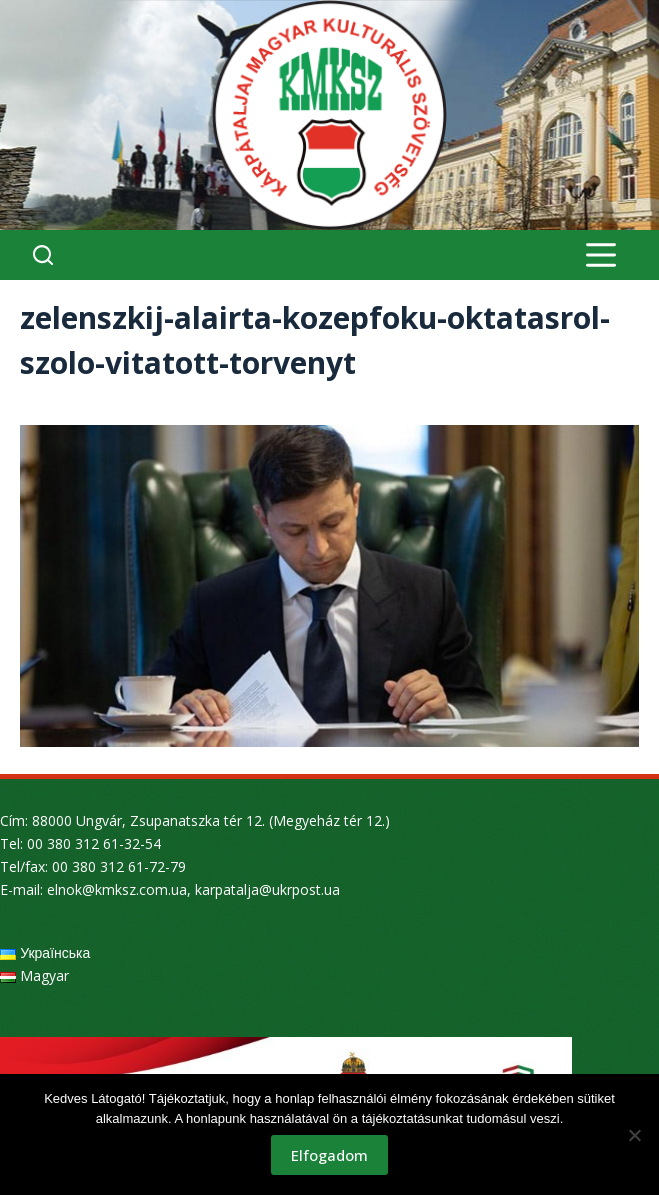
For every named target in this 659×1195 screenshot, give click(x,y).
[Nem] (634, 1135)
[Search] (43, 255)
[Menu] (601, 255)
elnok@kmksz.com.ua (117, 889)
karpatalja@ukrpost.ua (267, 889)
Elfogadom (329, 1155)
